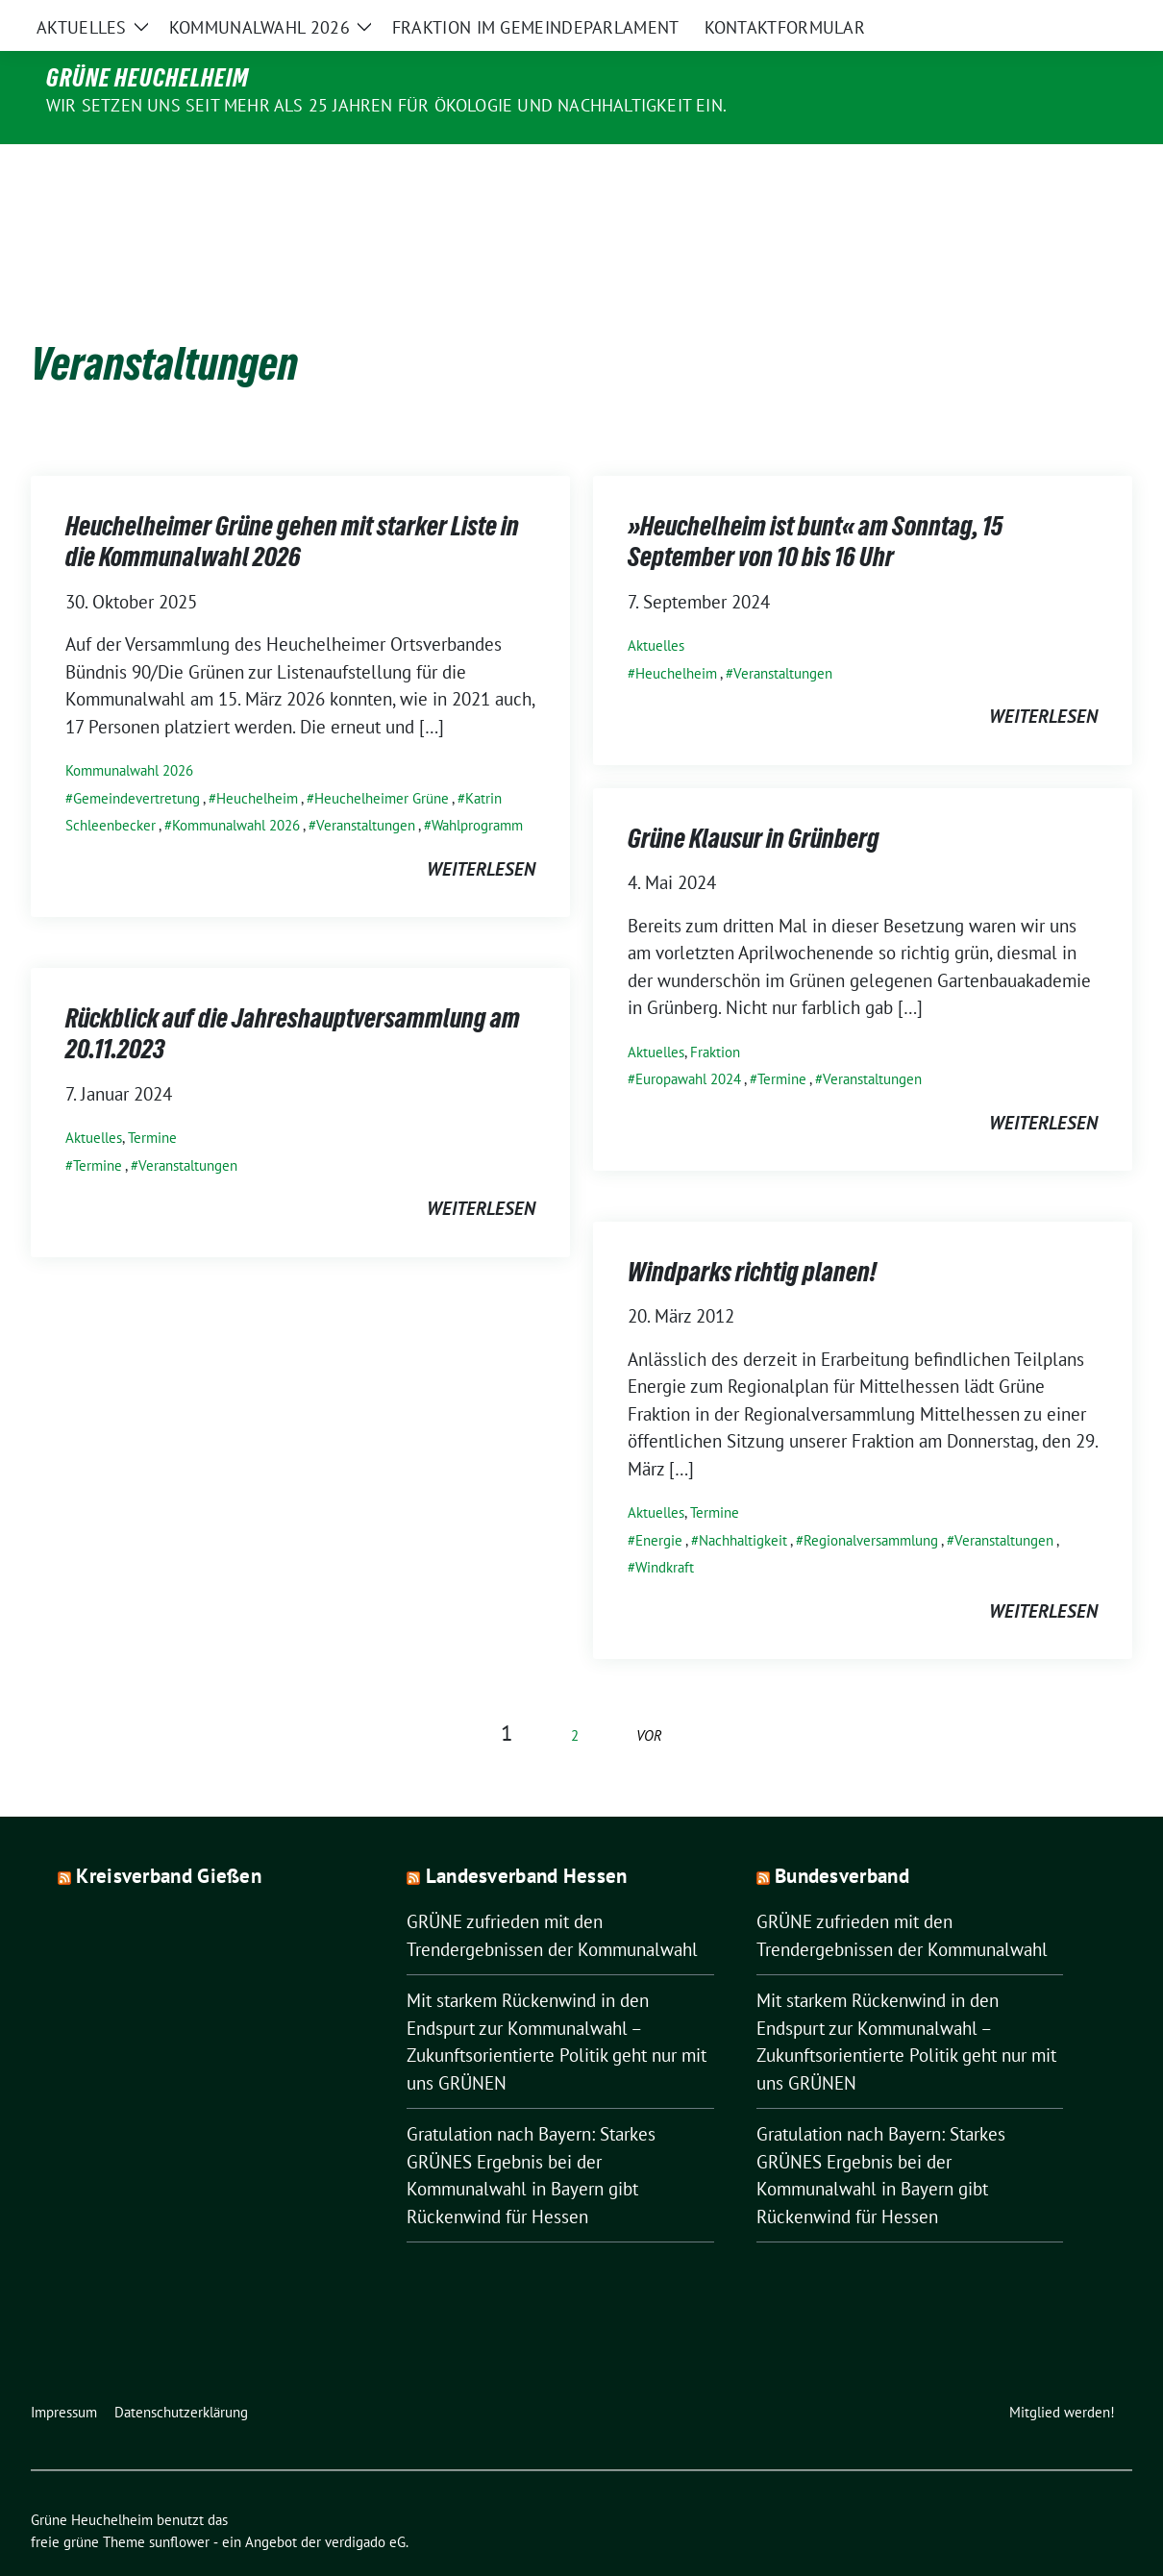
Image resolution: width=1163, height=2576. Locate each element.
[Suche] (1070, 18)
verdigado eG (365, 2501)
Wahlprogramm (477, 785)
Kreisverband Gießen (168, 1835)
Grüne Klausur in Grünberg (753, 797)
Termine (781, 1038)
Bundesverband (842, 1835)
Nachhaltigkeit (743, 1500)
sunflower (179, 2501)
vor (649, 1695)
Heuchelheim (257, 758)
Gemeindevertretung (136, 758)
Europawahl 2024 (688, 1038)
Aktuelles (656, 605)
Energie (658, 1500)
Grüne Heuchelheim (147, 77)
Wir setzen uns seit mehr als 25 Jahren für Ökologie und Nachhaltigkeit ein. (386, 105)
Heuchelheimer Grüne (381, 758)
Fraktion (715, 1012)
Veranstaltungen (365, 785)
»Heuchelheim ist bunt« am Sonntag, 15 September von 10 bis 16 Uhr (815, 501)
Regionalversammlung (871, 1500)
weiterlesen (481, 828)
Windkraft (664, 1527)
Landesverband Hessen (527, 1835)
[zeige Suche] (1098, 18)
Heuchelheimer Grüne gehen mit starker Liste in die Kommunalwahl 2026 (292, 501)
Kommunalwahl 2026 (129, 730)
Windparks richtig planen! (752, 1231)
